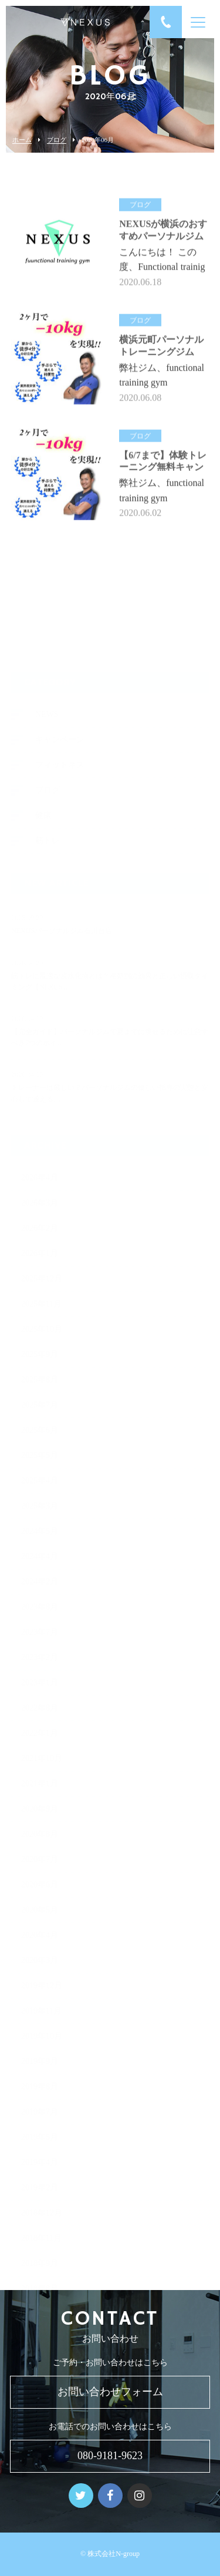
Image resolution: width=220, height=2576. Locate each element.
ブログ (56, 140)
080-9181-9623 (110, 2455)
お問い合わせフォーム (110, 2391)
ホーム (22, 140)
